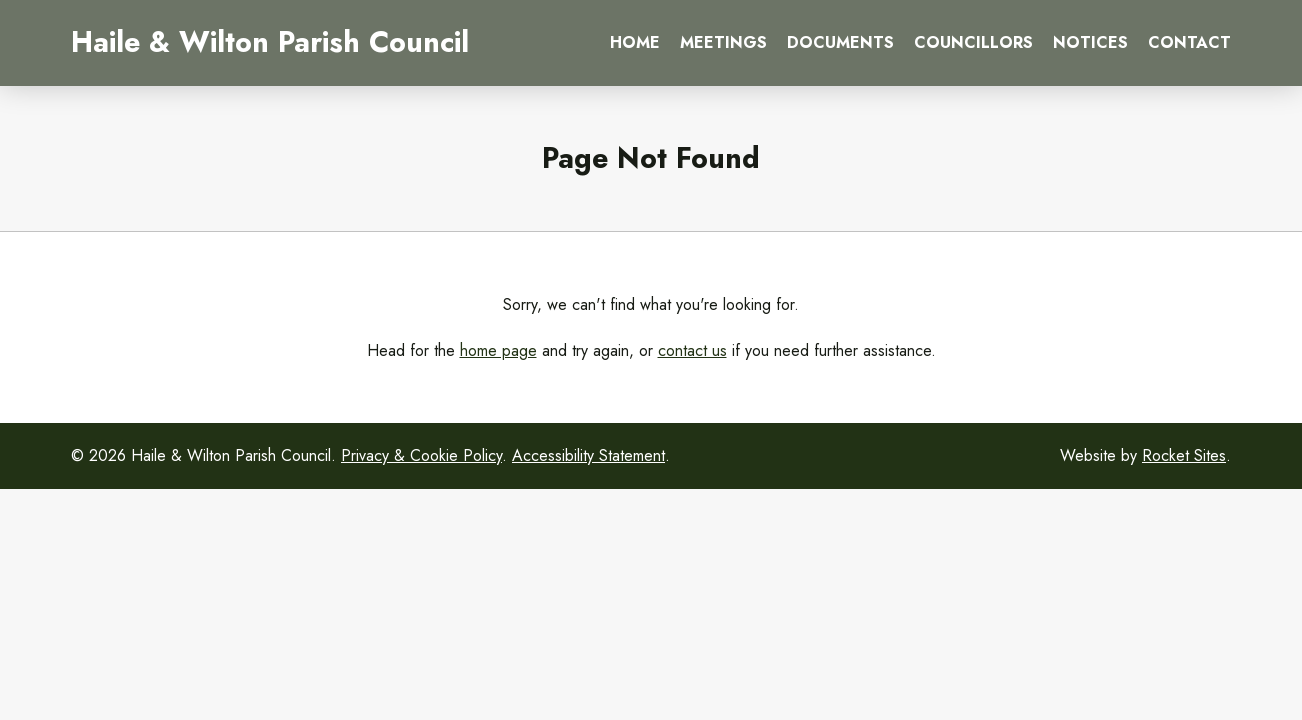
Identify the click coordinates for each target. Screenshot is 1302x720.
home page (498, 350)
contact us (692, 350)
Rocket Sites (1184, 455)
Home (635, 42)
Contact (1189, 42)
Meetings (723, 42)
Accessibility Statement (588, 455)
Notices (1090, 42)
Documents (840, 42)
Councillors (973, 42)
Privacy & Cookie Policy (421, 455)
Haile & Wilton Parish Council (270, 42)
